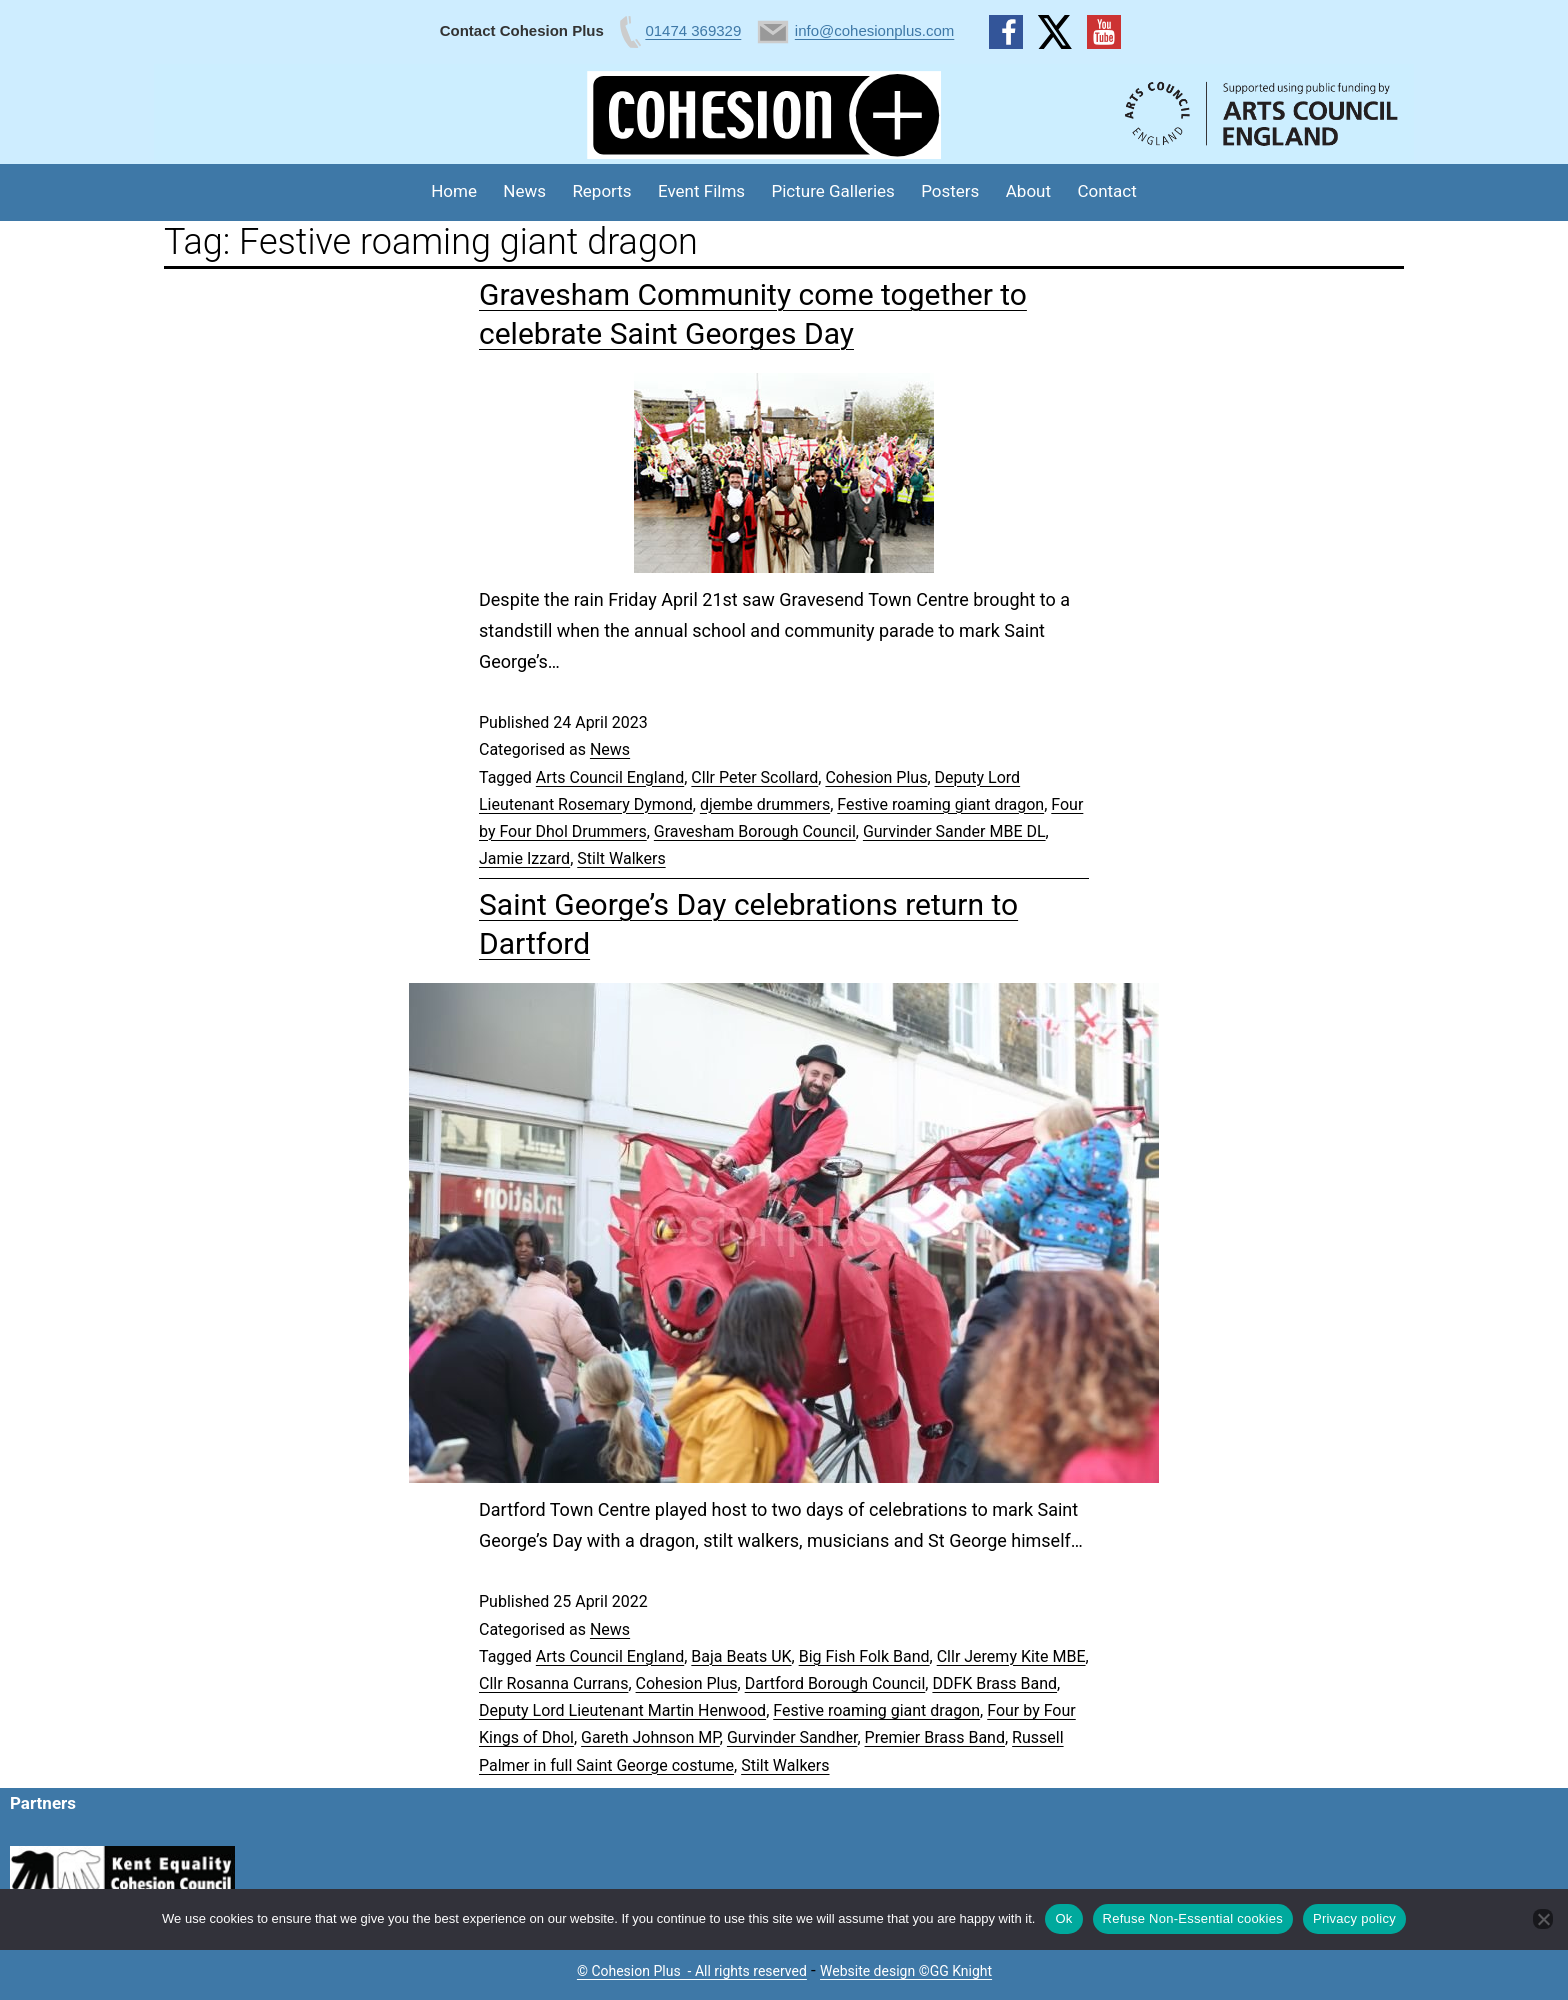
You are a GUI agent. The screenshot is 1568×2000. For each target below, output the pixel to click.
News (524, 191)
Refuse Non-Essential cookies (1193, 1918)
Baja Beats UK (741, 1656)
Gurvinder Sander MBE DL (954, 831)
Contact (1106, 191)
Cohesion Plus (876, 777)
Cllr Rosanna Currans (553, 1683)
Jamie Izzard (524, 858)
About (1028, 191)
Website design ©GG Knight (906, 1971)
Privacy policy (1354, 1918)
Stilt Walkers (621, 858)
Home (454, 191)
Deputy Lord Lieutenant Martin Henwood (622, 1710)
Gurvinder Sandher (792, 1737)
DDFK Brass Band (994, 1683)
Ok (1063, 1918)
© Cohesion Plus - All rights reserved (692, 1971)
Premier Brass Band (935, 1737)
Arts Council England (610, 777)
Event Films (701, 191)
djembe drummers (765, 804)
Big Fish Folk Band (864, 1656)
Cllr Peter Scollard (754, 777)
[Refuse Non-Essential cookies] (1543, 1919)
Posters (950, 191)
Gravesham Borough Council (755, 831)
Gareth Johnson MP (650, 1737)
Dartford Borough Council (835, 1683)
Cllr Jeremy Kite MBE (1011, 1656)
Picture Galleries (832, 191)
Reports (601, 191)
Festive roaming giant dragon (940, 804)
